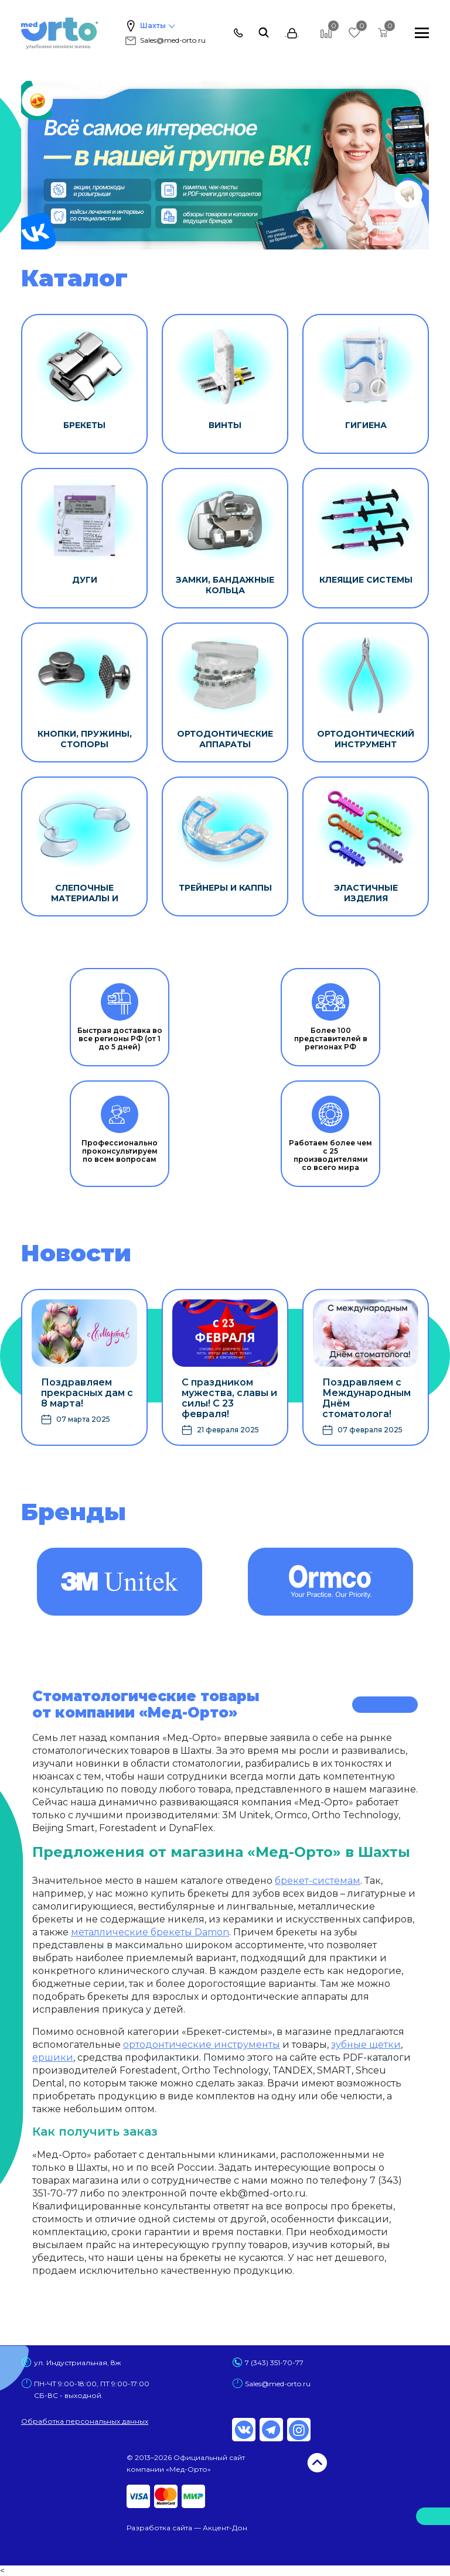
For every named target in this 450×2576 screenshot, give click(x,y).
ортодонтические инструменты (201, 2044)
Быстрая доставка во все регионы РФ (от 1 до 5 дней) (119, 1017)
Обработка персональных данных (84, 2421)
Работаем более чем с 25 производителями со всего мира (330, 1134)
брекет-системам (317, 1880)
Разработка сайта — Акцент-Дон (187, 2527)
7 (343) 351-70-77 (274, 2362)
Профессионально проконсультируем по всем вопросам (119, 1130)
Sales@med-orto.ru (165, 40)
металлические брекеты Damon (150, 1932)
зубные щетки (366, 2044)
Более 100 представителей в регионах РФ (330, 1017)
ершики (52, 2057)
